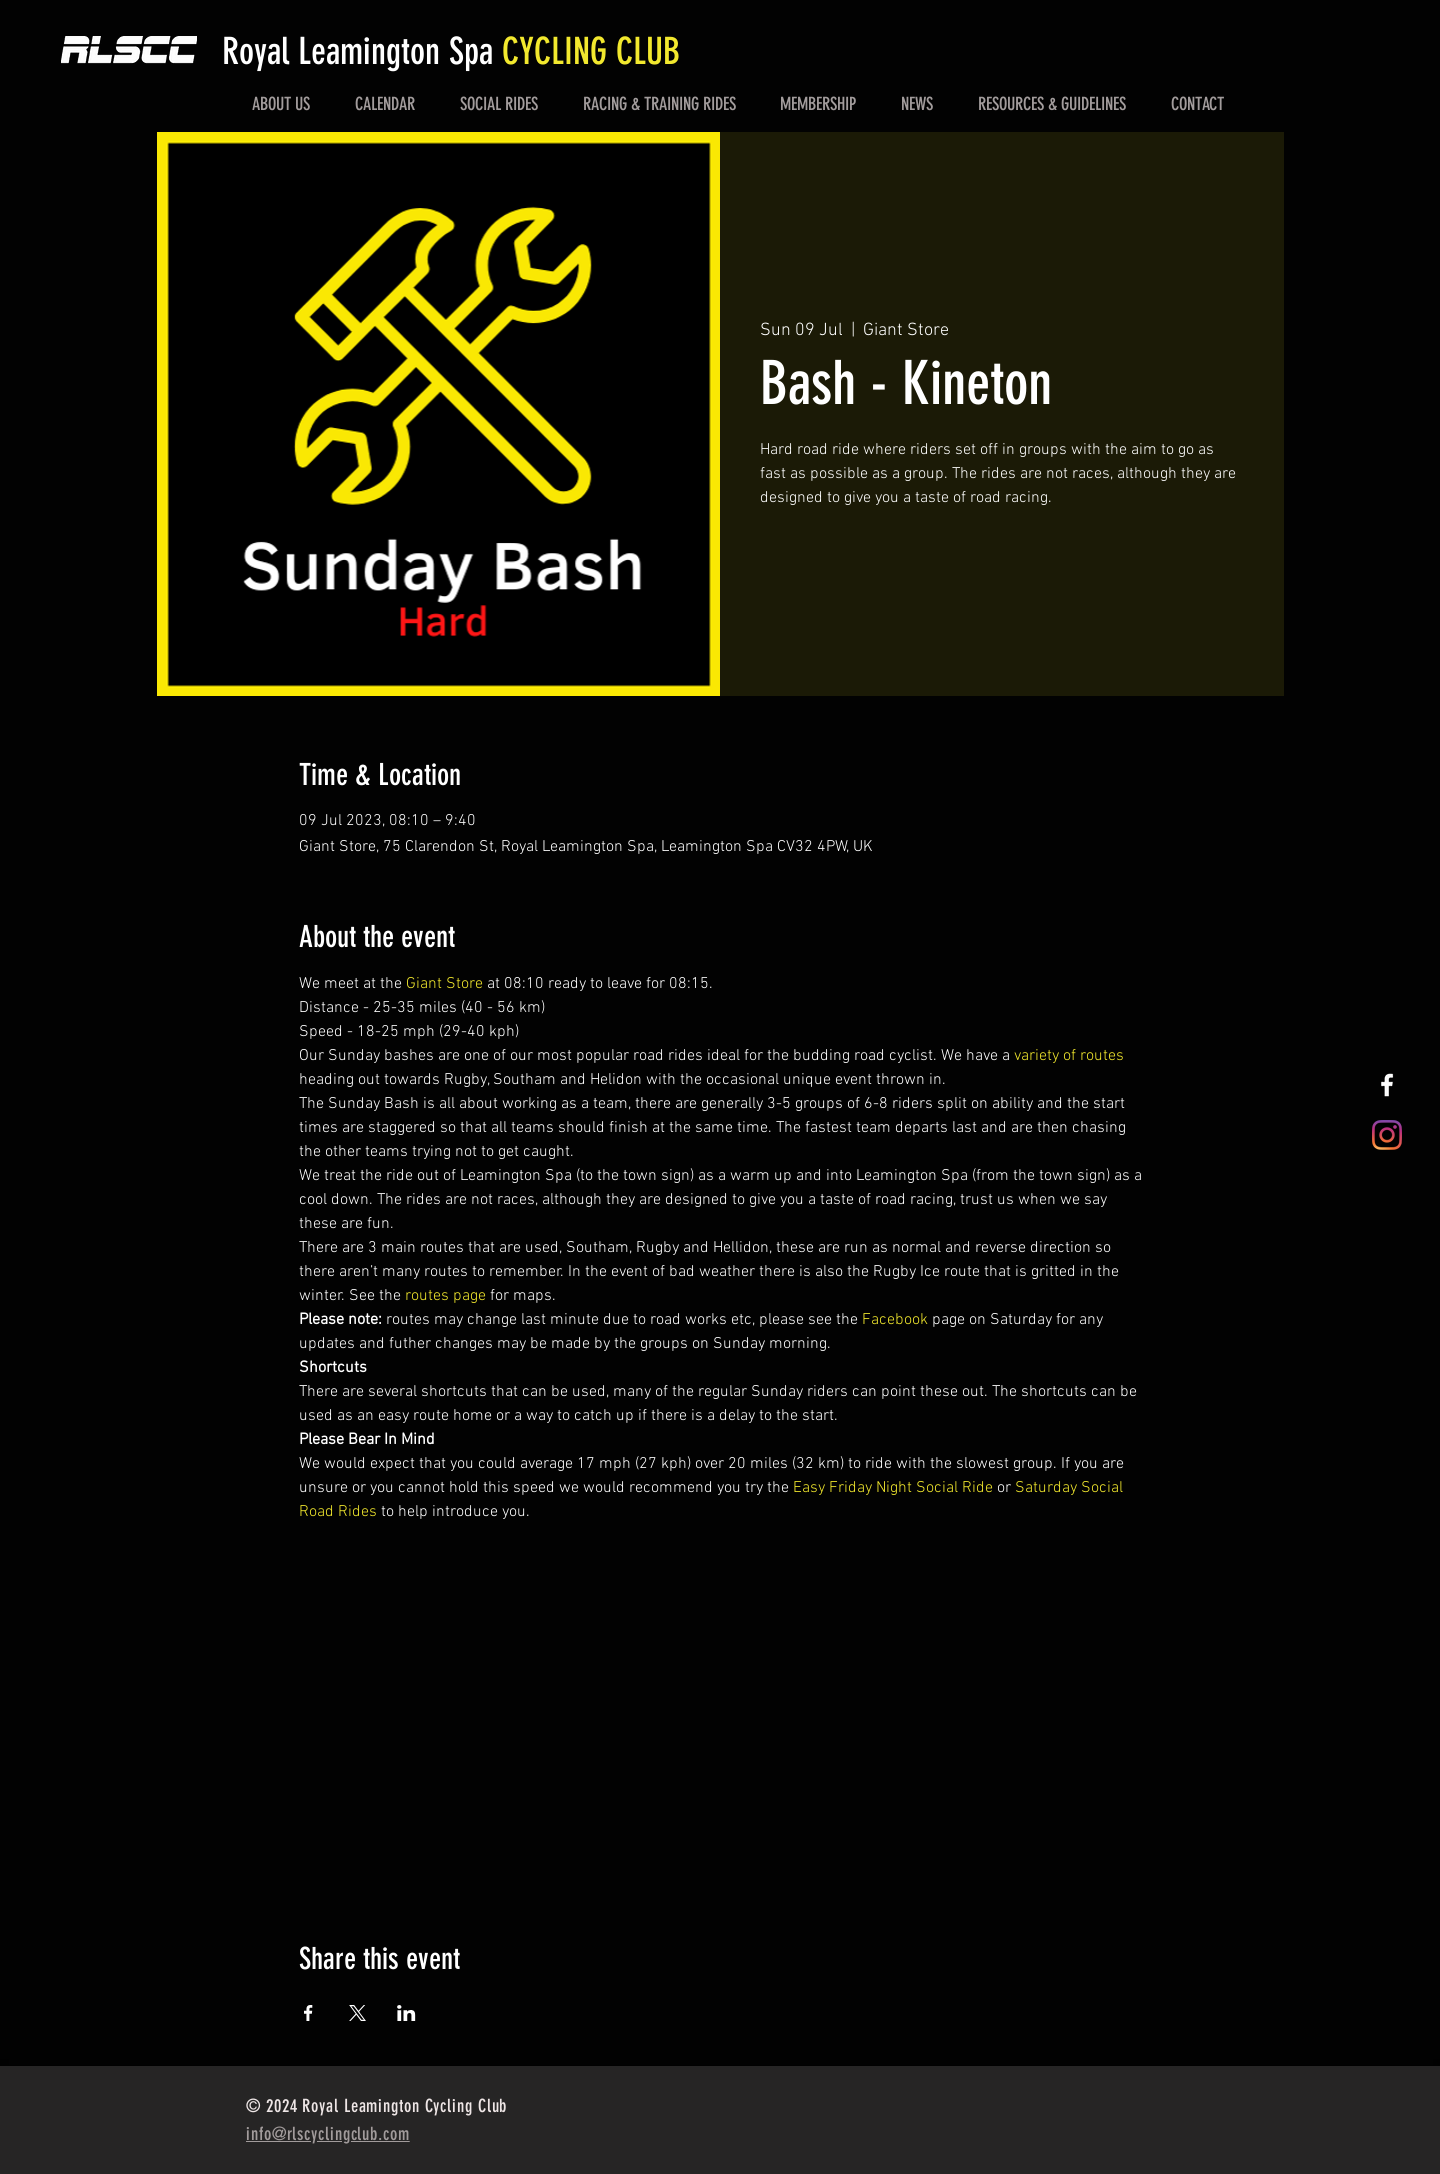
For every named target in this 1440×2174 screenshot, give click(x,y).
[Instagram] (1387, 1135)
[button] (281, 104)
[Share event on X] (357, 2013)
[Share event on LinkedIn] (406, 2013)
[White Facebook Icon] (1387, 1085)
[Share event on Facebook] (308, 2013)
